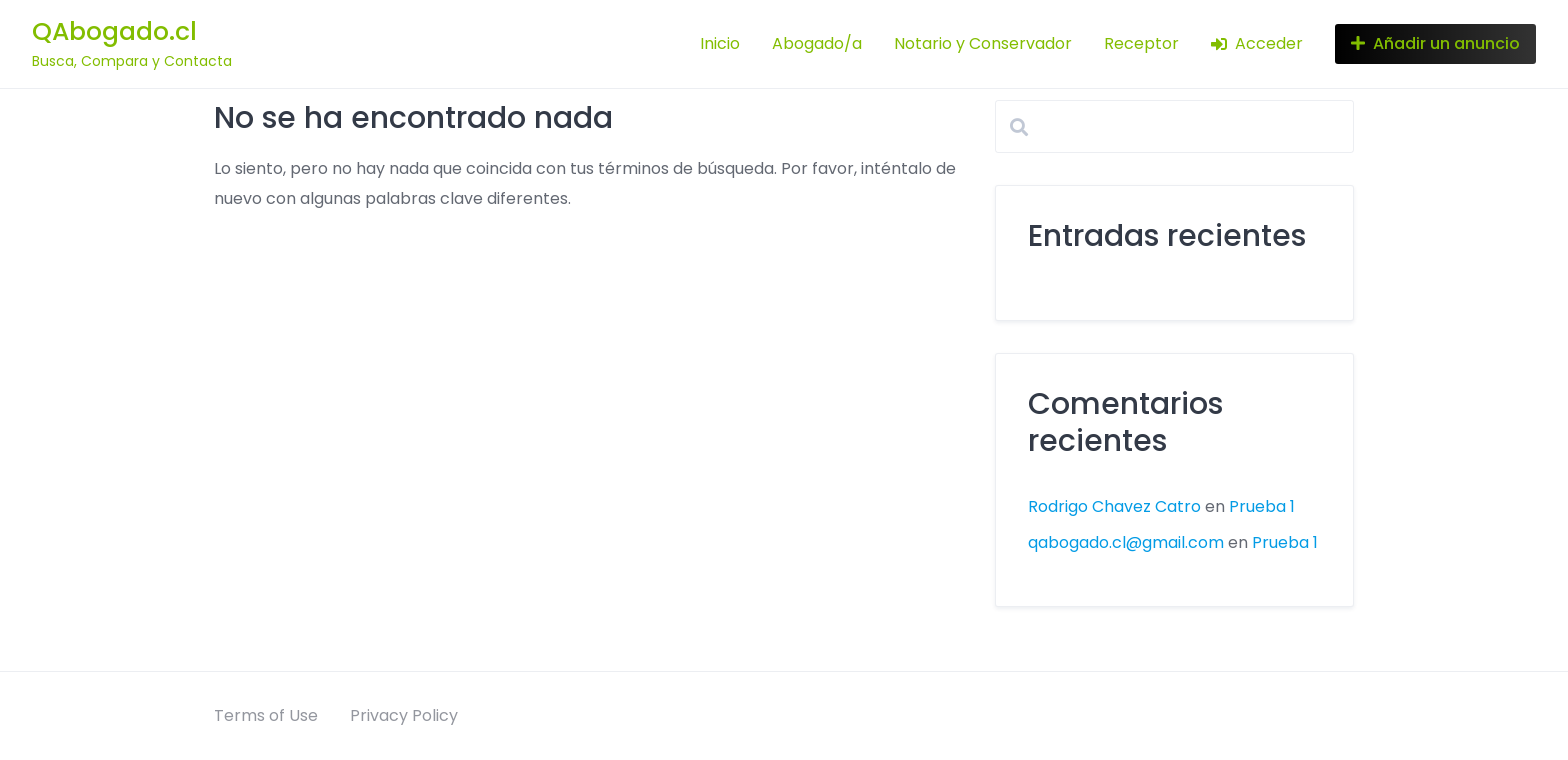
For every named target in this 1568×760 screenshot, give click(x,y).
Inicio (720, 43)
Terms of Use (266, 715)
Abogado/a (817, 43)
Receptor (1141, 43)
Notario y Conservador (983, 43)
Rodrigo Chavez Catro (1114, 506)
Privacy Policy (404, 715)
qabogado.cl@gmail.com (1126, 542)
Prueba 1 (1262, 506)
